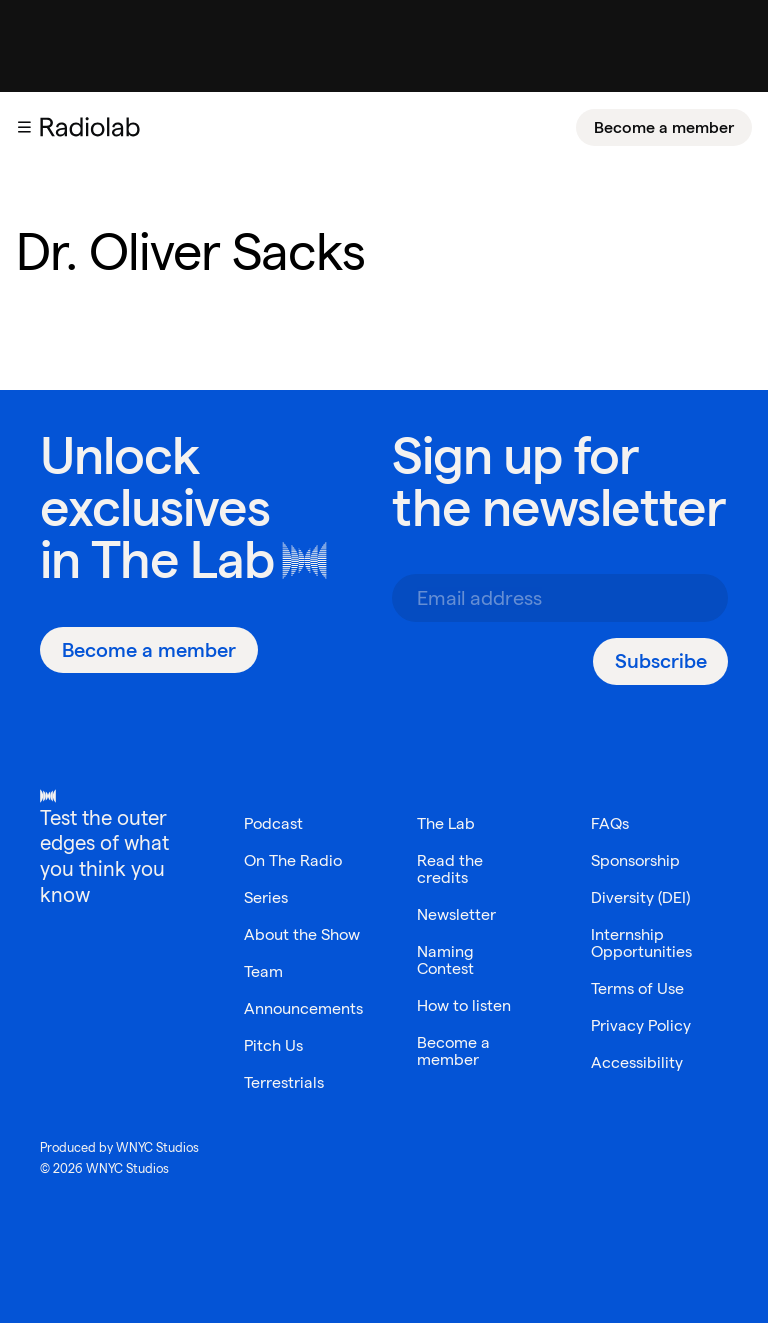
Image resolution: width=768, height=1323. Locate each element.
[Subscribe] (660, 661)
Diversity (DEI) (640, 897)
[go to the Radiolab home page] (94, 127)
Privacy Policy (641, 1025)
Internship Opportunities (641, 943)
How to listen (464, 1005)
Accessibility (637, 1062)
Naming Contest (445, 960)
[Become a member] (664, 127)
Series (266, 897)
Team (263, 971)
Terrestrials (284, 1082)
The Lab (182, 559)
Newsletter (456, 914)
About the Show (302, 934)
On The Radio (293, 860)
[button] (24, 127)
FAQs (610, 823)
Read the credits (450, 869)
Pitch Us (273, 1045)
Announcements (303, 1008)
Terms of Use (637, 988)
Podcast (273, 823)
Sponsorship (635, 860)
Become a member (664, 127)
